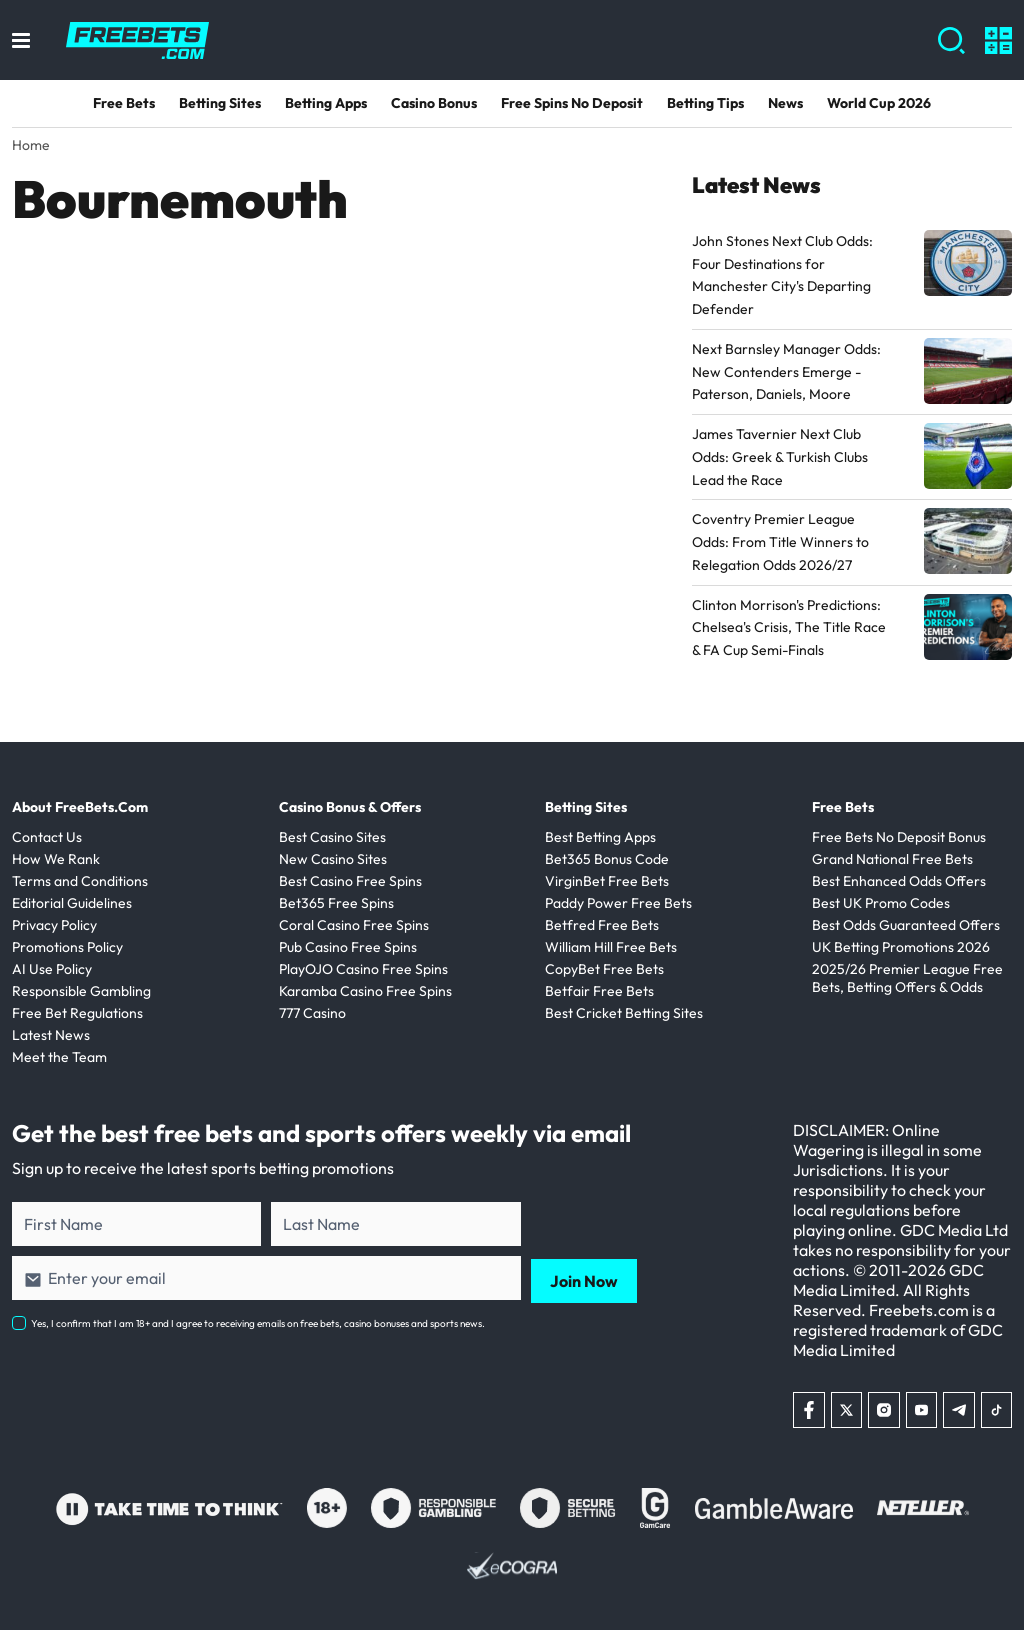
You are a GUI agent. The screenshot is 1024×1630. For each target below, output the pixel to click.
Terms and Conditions (80, 881)
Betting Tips (705, 103)
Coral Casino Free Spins (354, 925)
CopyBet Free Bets (604, 969)
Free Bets (124, 103)
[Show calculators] (998, 40)
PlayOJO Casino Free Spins (363, 969)
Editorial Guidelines (72, 903)
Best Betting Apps (600, 837)
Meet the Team (59, 1057)
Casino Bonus (434, 103)
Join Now (584, 1278)
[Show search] (951, 40)
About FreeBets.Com (80, 807)
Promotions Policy (67, 947)
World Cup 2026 (879, 103)
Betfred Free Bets (602, 925)
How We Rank (56, 859)
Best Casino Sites (332, 837)
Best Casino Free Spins (350, 881)
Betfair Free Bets (599, 991)
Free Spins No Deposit (572, 103)
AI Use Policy (52, 969)
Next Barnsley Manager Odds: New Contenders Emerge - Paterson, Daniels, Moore (786, 372)
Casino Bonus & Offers (350, 807)
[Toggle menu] (21, 40)
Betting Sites (220, 103)
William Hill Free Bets (611, 947)
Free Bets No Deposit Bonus (899, 837)
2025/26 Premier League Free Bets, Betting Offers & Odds (907, 978)
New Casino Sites (333, 859)
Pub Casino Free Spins (348, 947)
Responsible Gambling (81, 991)
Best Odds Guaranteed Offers (906, 925)
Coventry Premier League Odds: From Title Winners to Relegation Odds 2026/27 (780, 542)
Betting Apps (326, 103)
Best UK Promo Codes (881, 903)
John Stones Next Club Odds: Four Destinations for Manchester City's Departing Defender (782, 275)
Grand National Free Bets (892, 859)
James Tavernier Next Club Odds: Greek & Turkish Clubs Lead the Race (780, 457)
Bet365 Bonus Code (607, 859)
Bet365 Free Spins (336, 903)
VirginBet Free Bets (607, 881)
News (785, 103)
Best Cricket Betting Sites (624, 1013)
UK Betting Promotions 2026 (901, 947)
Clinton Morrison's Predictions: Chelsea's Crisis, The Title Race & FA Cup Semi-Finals (789, 628)
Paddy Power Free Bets (618, 903)
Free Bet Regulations (77, 1013)
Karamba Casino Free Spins (365, 991)
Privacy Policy (54, 925)
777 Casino (312, 1013)
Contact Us (47, 837)
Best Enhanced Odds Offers (899, 881)
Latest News (51, 1035)
